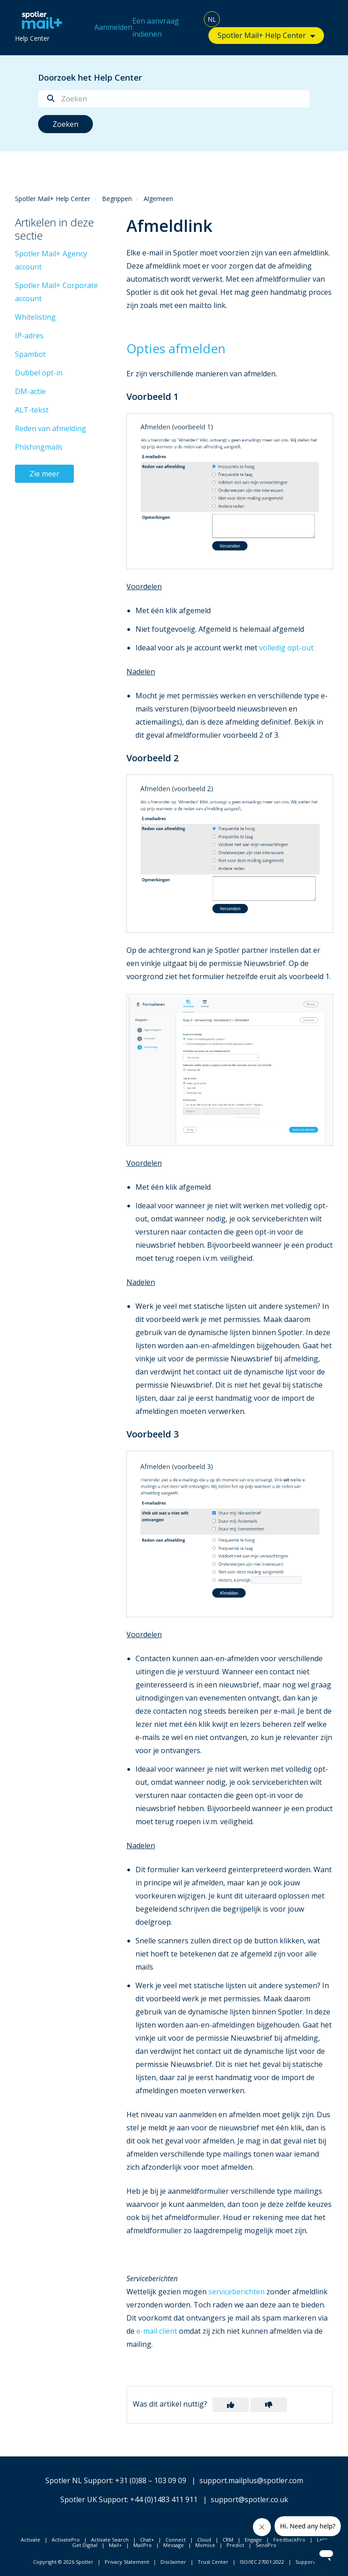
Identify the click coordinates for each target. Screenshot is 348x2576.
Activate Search (110, 2539)
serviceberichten (236, 2292)
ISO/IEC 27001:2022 (262, 2561)
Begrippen (117, 198)
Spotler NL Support (78, 2480)
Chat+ (147, 2539)
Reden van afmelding (50, 428)
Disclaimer (173, 2561)
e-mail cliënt (156, 2331)
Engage (253, 2539)
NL (212, 19)
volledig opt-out (286, 648)
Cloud (204, 2539)
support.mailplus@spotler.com (251, 2480)
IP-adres (29, 336)
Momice (205, 2545)
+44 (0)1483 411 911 (164, 2499)
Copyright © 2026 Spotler (63, 2561)
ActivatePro (66, 2539)
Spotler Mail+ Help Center (262, 35)
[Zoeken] (174, 99)
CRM (227, 2539)
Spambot (30, 354)
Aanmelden (113, 27)
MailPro (142, 2545)
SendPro (266, 2545)
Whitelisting (35, 317)
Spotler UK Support (93, 2499)
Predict (235, 2545)
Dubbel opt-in (39, 373)
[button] (231, 2405)
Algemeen (158, 198)
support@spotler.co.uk (249, 2499)
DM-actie (30, 391)
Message (173, 2545)
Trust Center (213, 2561)
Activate (30, 2539)
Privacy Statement (127, 2561)
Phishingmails (39, 447)
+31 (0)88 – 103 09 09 (150, 2480)
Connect (175, 2539)
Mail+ (115, 2545)
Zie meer (44, 474)
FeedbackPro (289, 2539)
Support (305, 2561)
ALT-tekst (31, 410)
